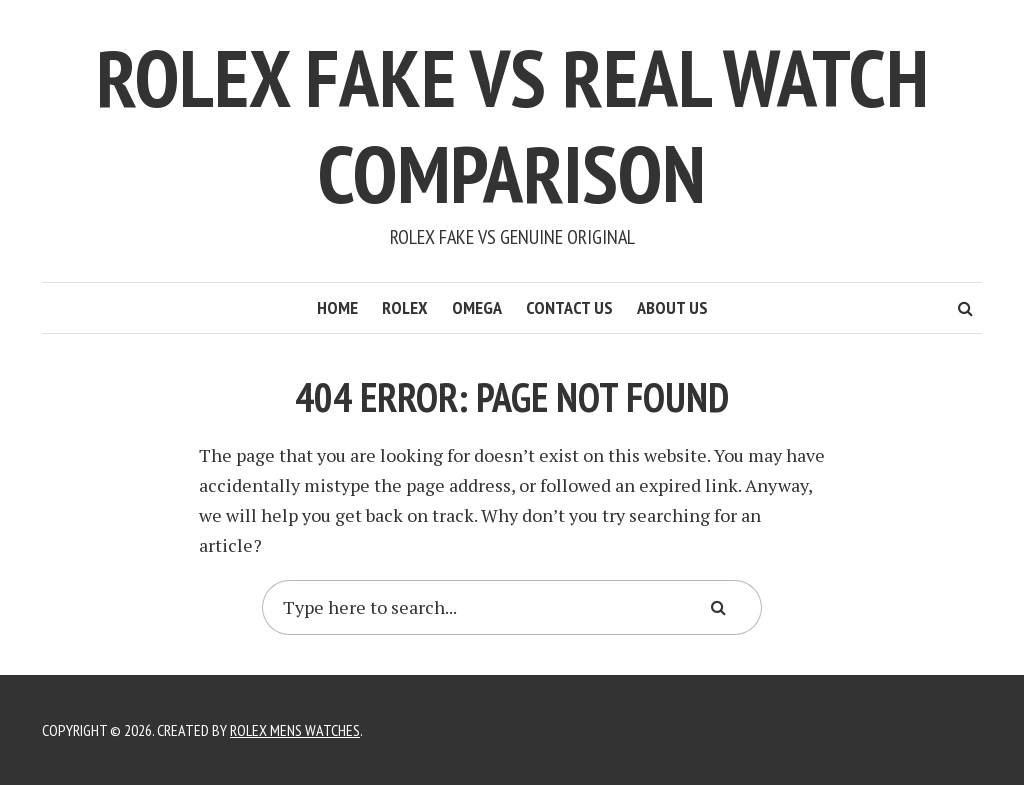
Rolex (405, 307)
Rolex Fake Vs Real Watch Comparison (512, 125)
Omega (477, 307)
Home (337, 307)
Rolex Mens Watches (295, 730)
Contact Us (569, 307)
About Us (672, 307)
